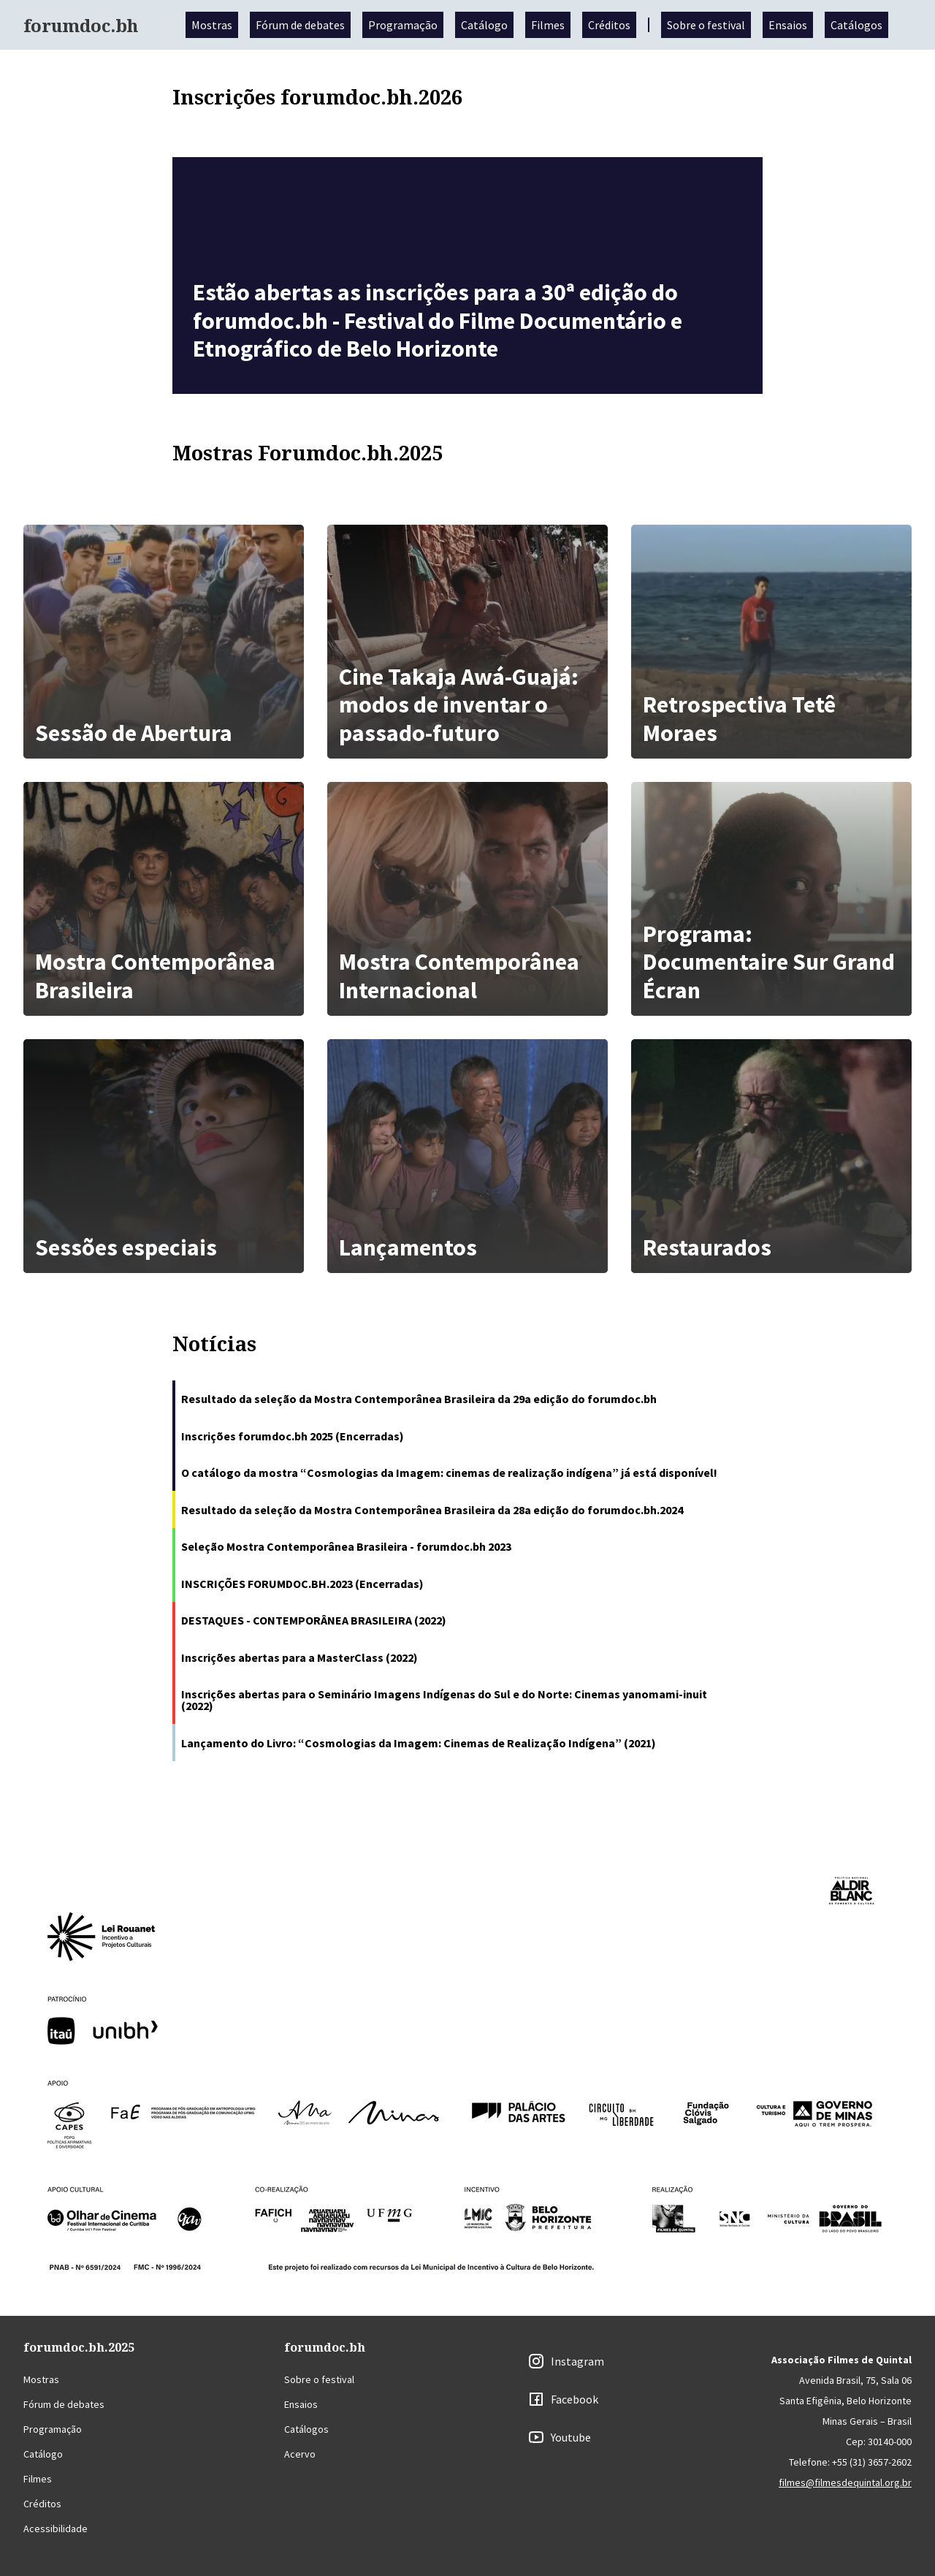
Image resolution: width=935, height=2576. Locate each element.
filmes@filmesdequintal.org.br (845, 2482)
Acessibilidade (55, 2528)
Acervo (300, 2454)
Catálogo (484, 25)
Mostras (211, 25)
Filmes (548, 25)
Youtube (571, 2437)
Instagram (577, 2361)
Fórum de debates (300, 25)
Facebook (574, 2399)
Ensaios (787, 25)
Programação (403, 25)
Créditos (609, 25)
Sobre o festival (706, 25)
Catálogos (856, 25)
